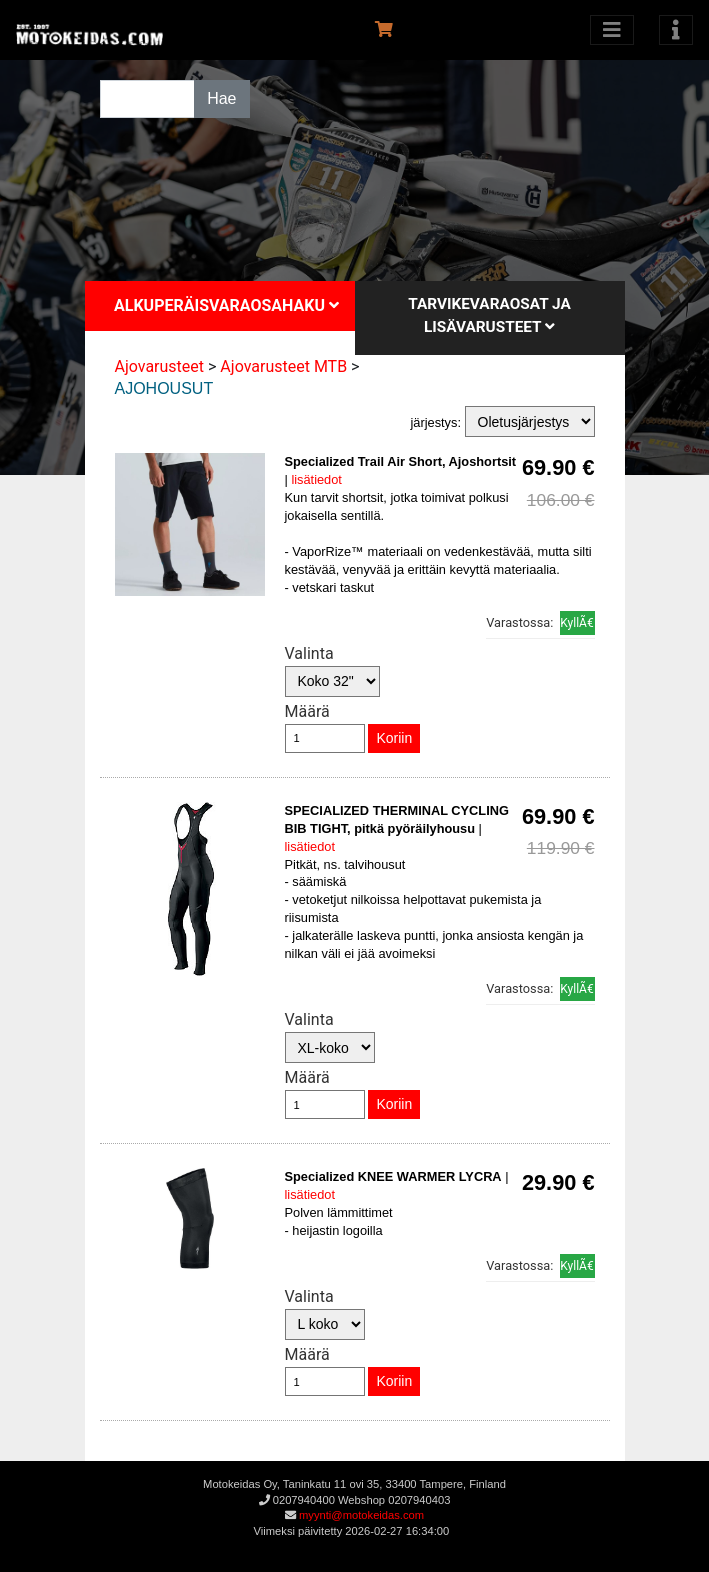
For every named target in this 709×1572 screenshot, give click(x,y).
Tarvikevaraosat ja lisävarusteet (489, 315)
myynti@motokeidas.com (361, 1515)
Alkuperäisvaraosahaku (226, 305)
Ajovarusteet (160, 366)
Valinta (309, 653)
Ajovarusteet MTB (283, 366)
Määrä (307, 711)
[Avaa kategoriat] (612, 30)
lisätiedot (316, 479)
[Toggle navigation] (676, 30)
